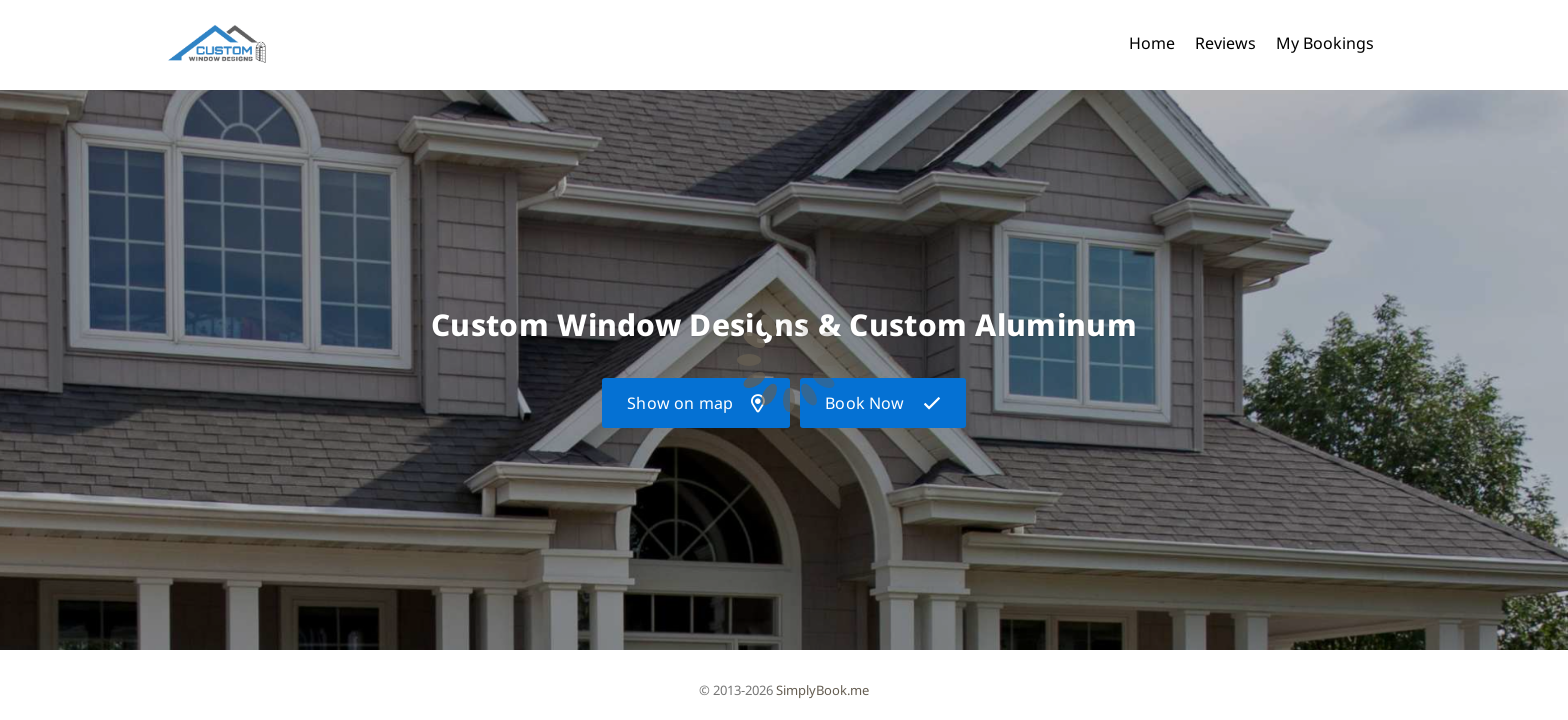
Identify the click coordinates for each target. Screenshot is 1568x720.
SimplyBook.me (822, 690)
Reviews (1225, 43)
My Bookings (1325, 43)
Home (1152, 43)
